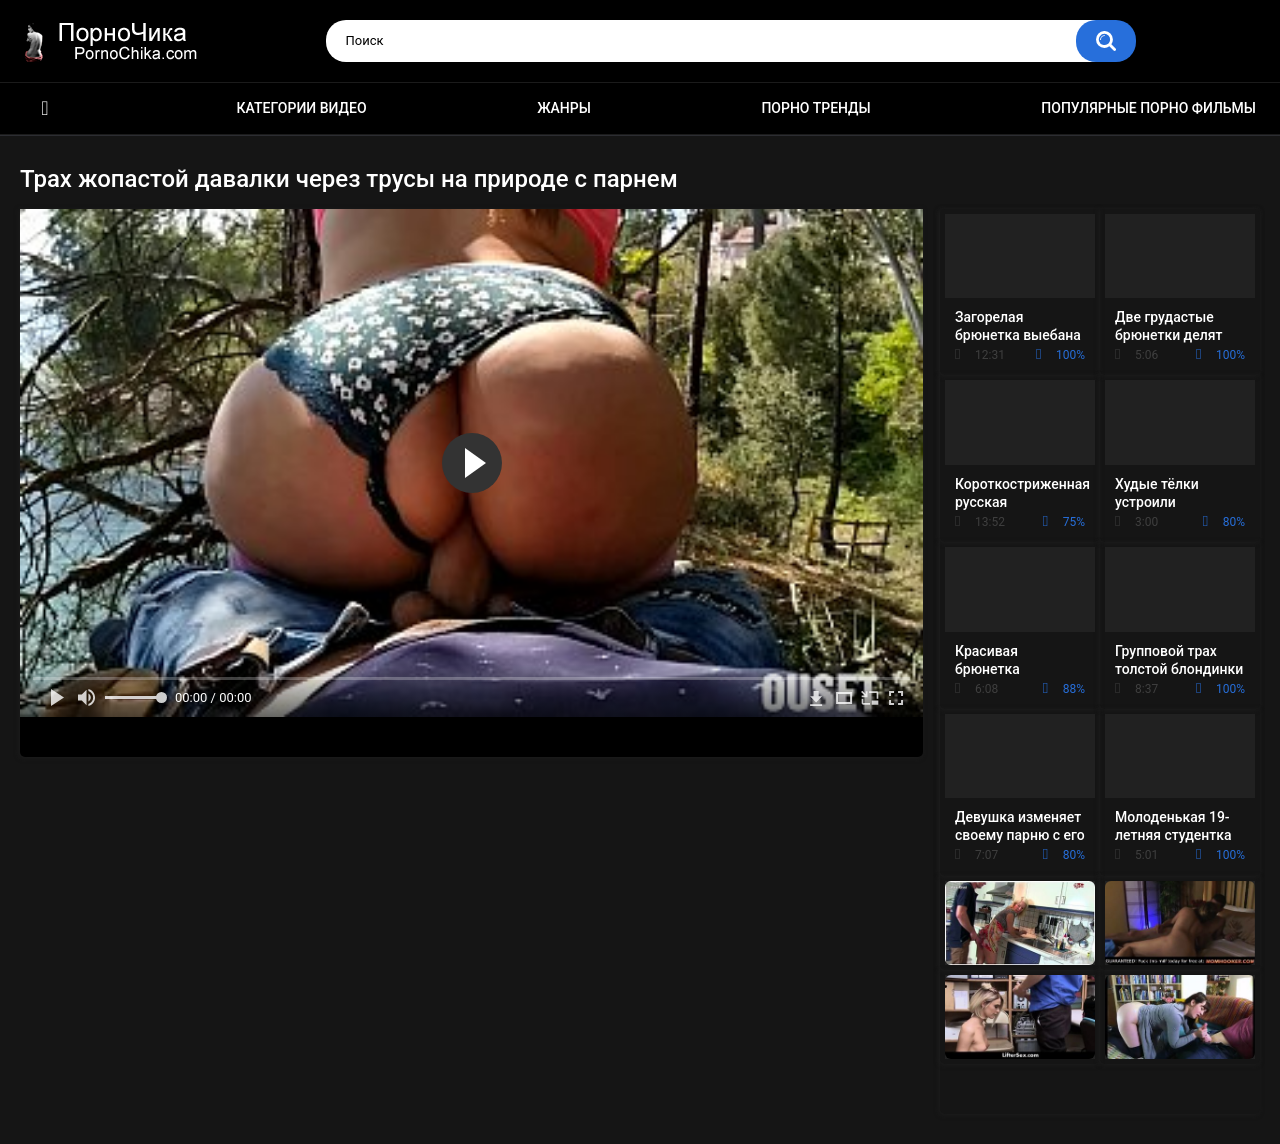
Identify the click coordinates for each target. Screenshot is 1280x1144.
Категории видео (302, 108)
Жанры (564, 108)
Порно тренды (815, 108)
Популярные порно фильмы (1148, 108)
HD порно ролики (45, 108)
